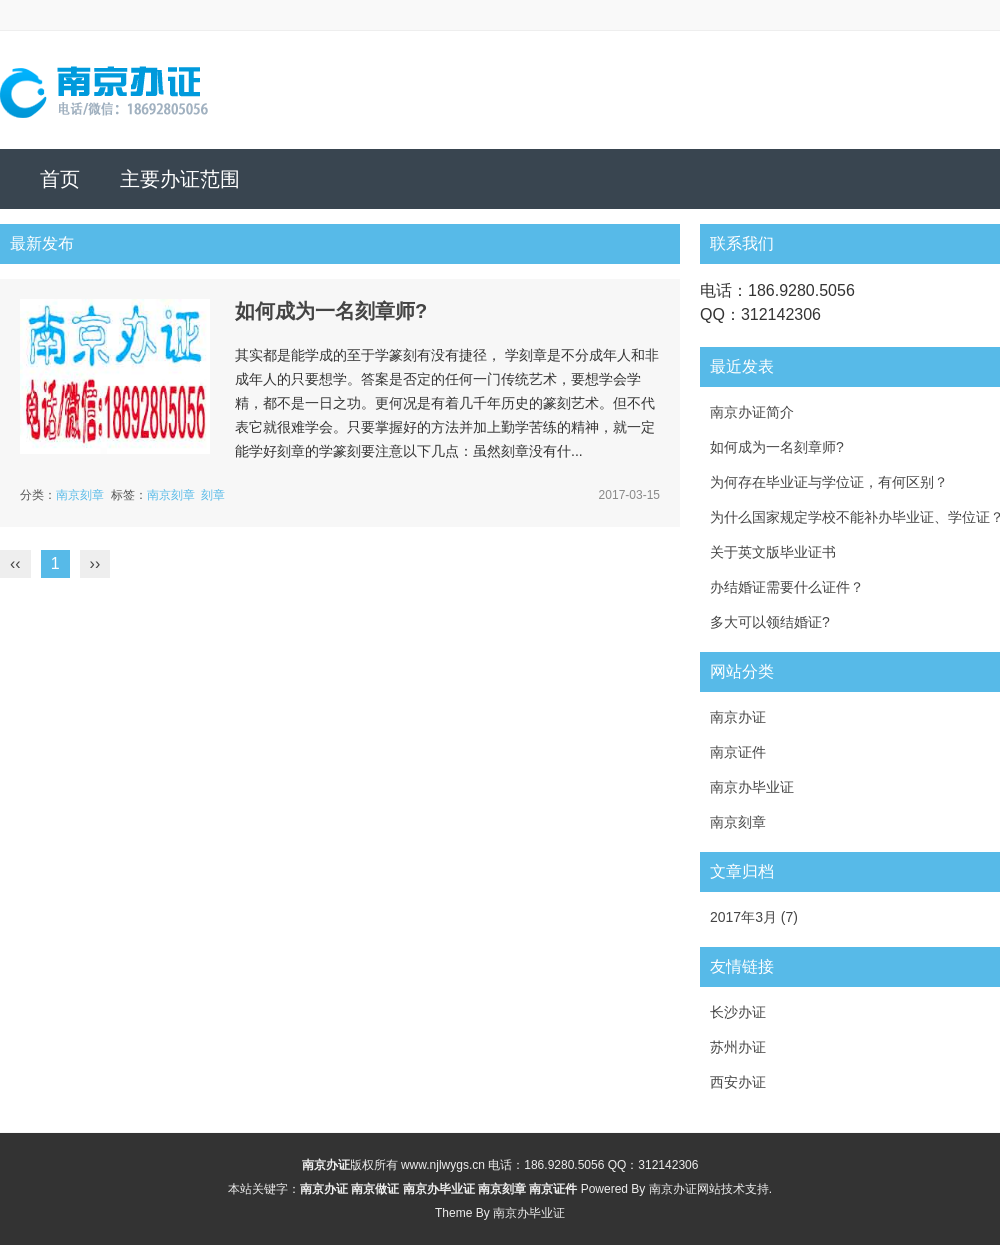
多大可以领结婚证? (770, 622)
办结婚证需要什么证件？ (787, 587)
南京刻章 (80, 495)
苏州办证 (738, 1047)
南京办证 (738, 717)
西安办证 (738, 1082)
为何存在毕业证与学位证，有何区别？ (829, 482)
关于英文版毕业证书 (773, 552)
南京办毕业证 (752, 787)
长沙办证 (738, 1012)
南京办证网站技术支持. (710, 1189)
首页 (60, 179)
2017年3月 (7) (754, 917)
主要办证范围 (180, 179)
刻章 (213, 495)
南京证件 (738, 752)
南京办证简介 (752, 412)
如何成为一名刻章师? (331, 311)
